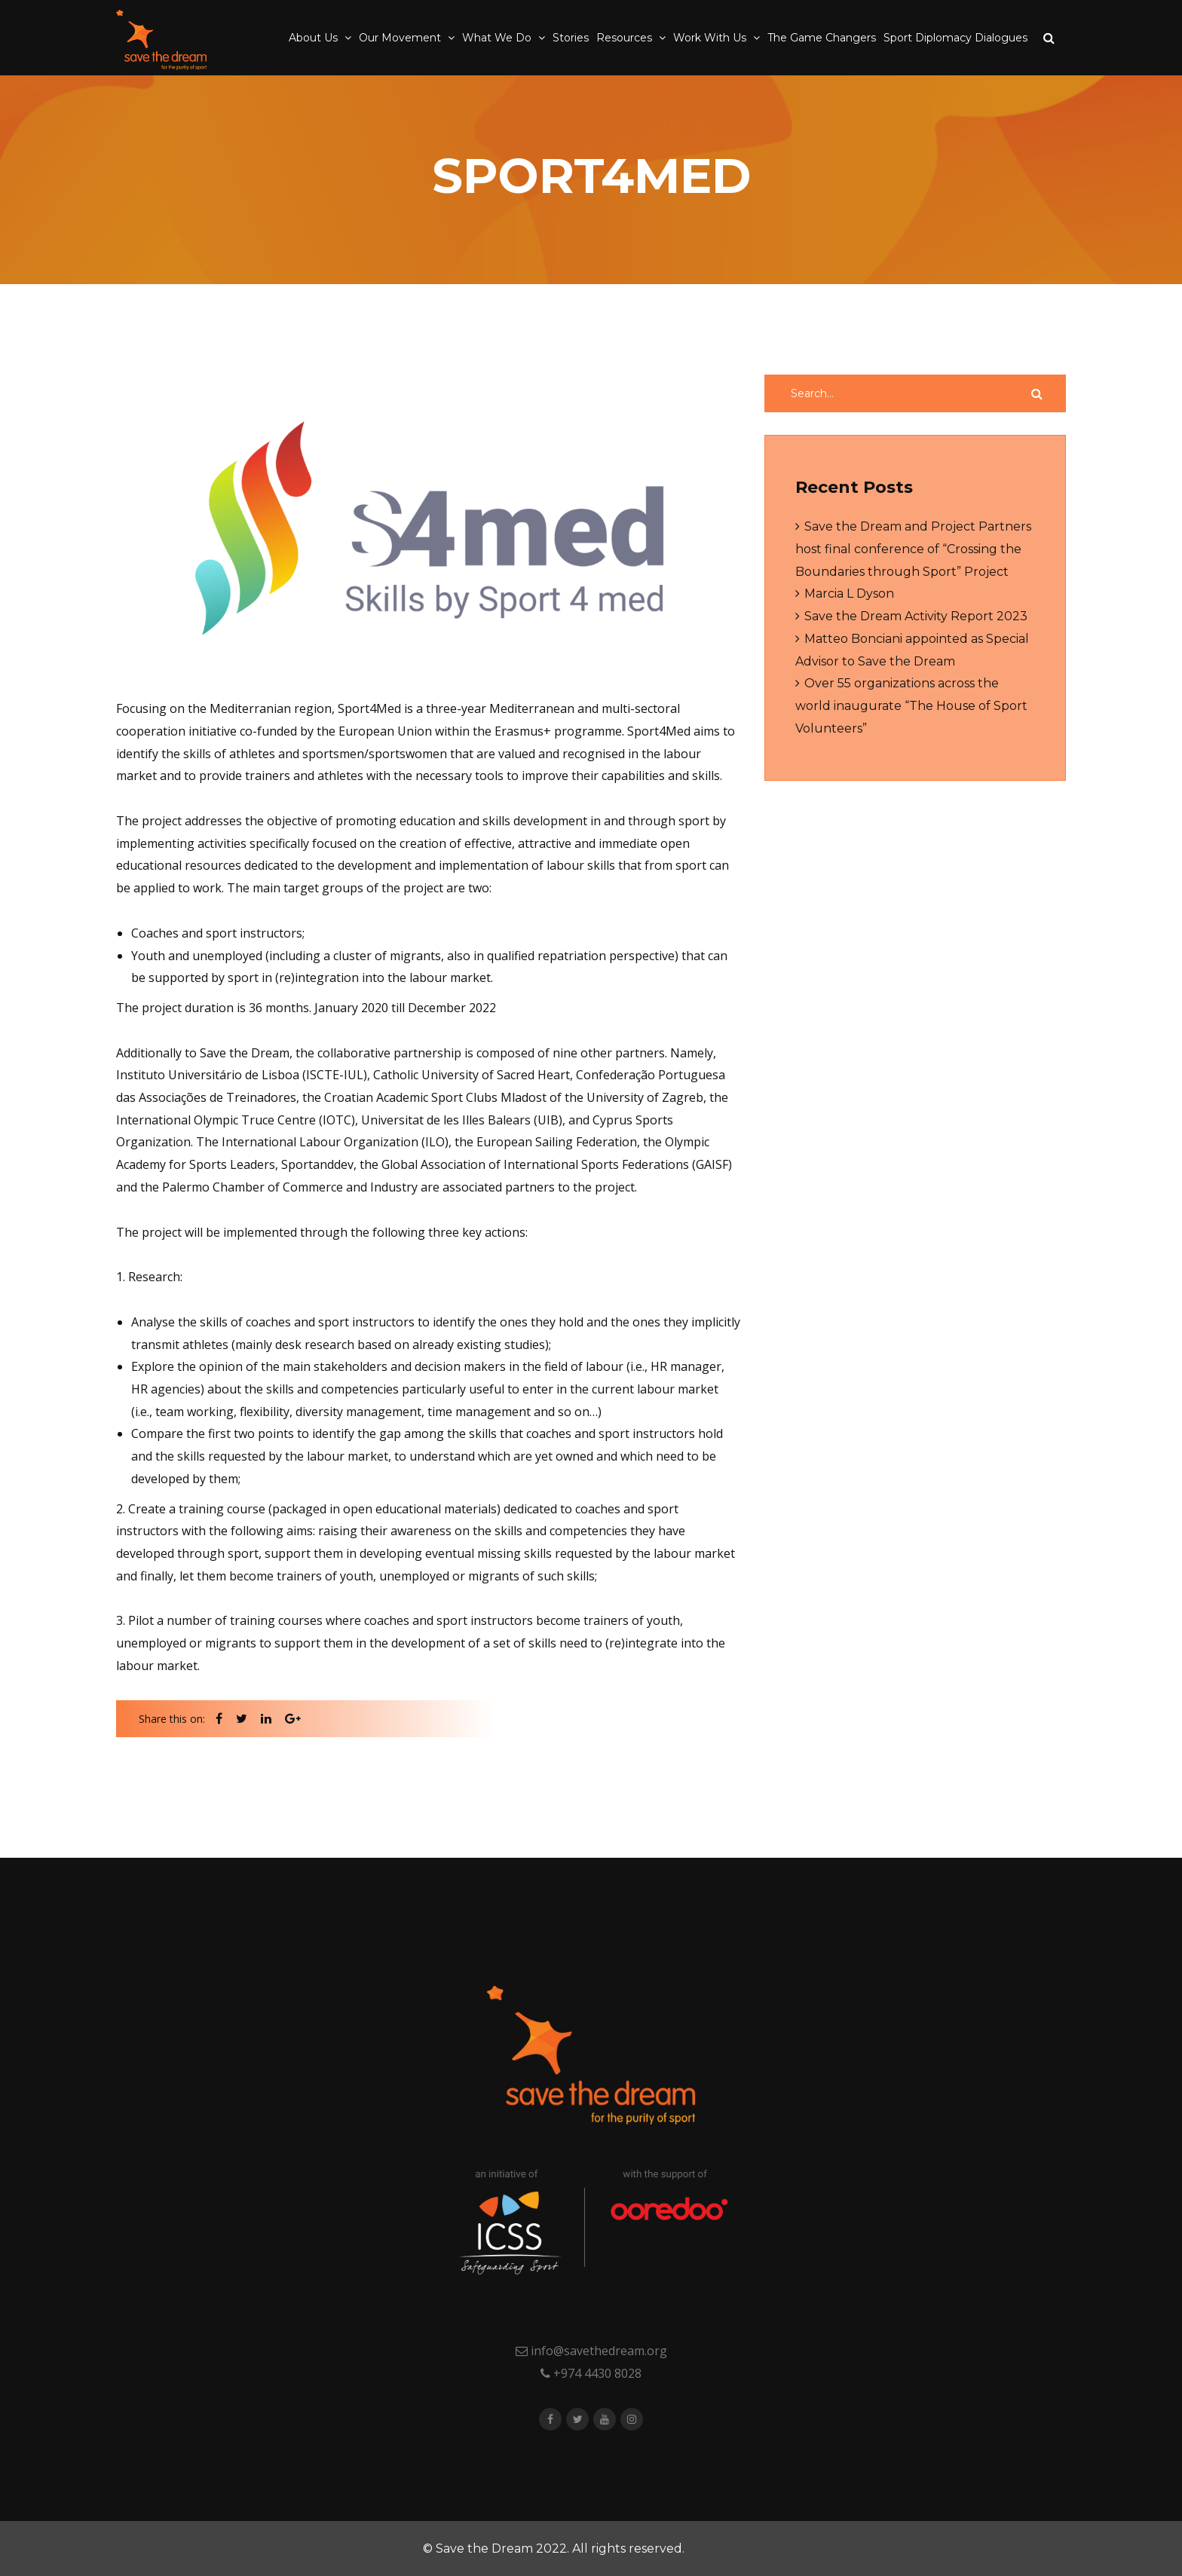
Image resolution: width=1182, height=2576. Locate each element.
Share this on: (172, 1719)
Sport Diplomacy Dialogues (955, 37)
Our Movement (401, 37)
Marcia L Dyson (849, 593)
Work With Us (711, 37)
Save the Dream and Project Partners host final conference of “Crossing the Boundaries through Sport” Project (913, 548)
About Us (315, 37)
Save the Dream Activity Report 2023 (915, 616)
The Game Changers (821, 37)
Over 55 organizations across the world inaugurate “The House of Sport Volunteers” (911, 705)
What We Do (498, 37)
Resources (625, 37)
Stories (571, 37)
